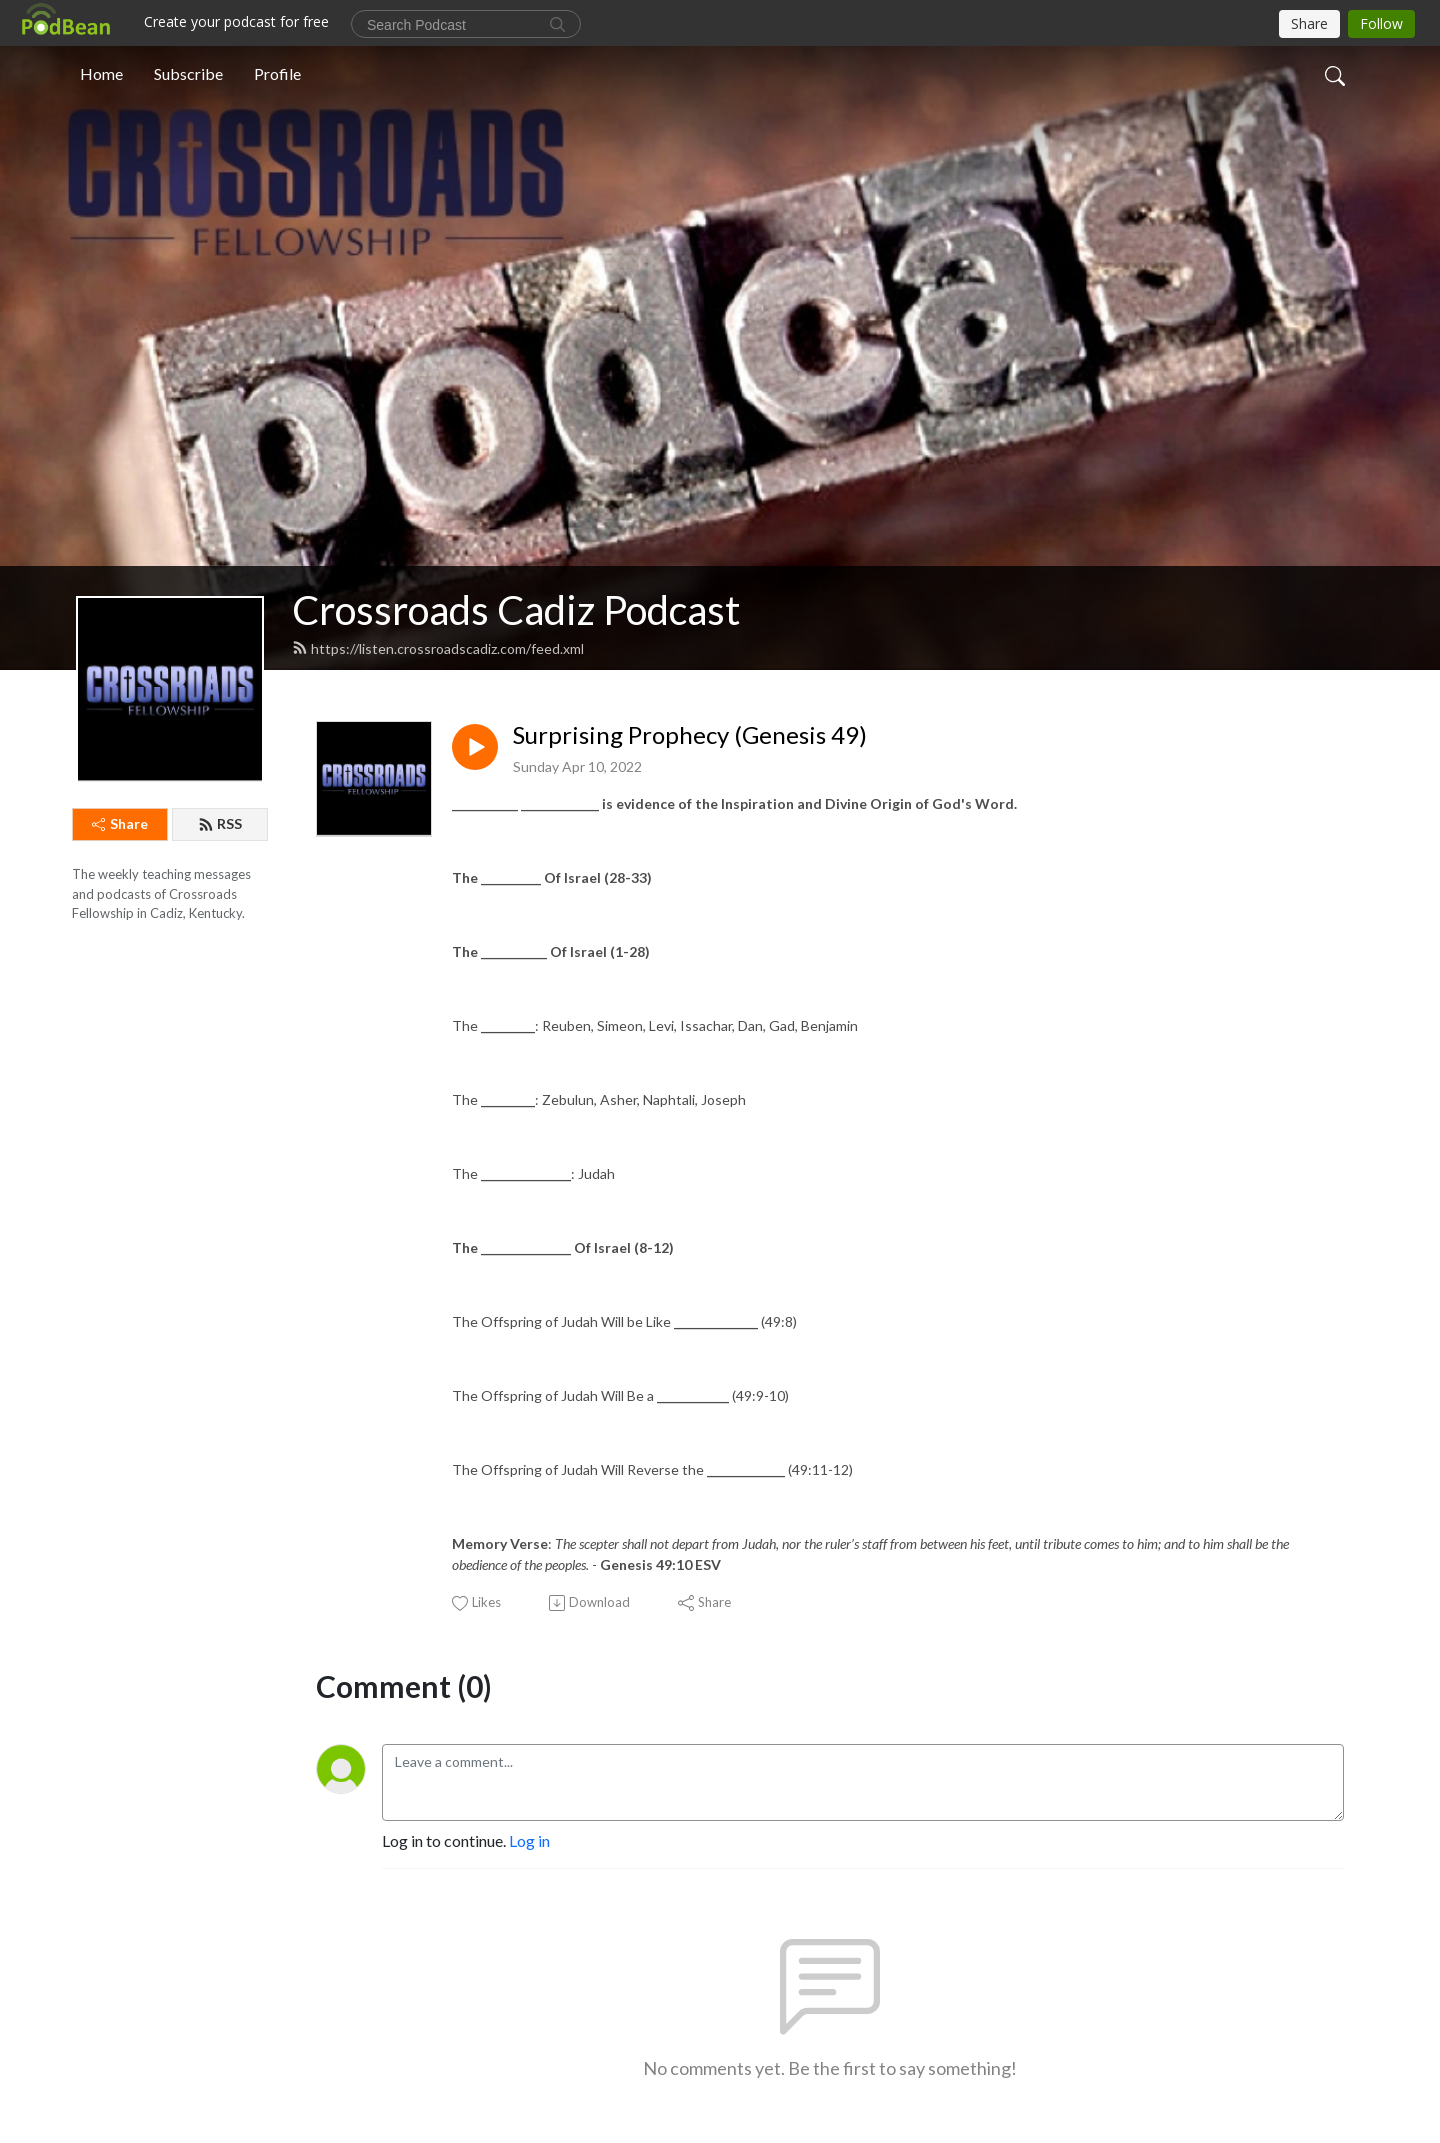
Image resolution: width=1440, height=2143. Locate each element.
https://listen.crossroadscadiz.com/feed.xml (438, 648)
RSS (220, 823)
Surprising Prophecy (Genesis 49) (690, 735)
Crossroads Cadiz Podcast (516, 610)
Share (120, 823)
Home (101, 73)
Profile (277, 73)
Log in (529, 1840)
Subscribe (188, 73)
